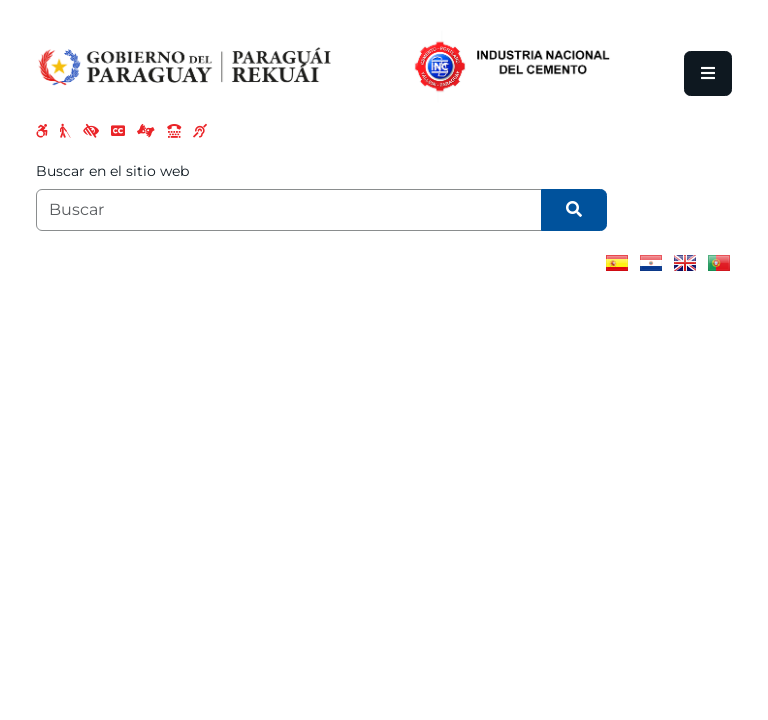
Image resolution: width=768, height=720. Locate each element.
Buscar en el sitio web (112, 171)
